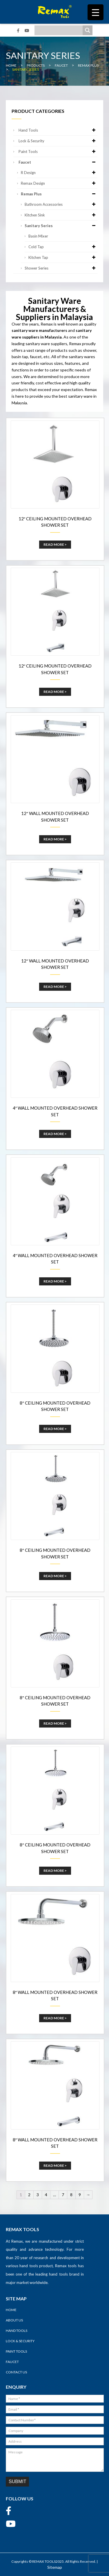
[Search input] (60, 30)
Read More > (55, 544)
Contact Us (16, 2372)
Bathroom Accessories (61, 204)
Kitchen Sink (61, 215)
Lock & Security (58, 141)
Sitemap (54, 2567)
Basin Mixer (38, 236)
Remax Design (59, 183)
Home (11, 2310)
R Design (59, 172)
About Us (14, 2320)
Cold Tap (62, 246)
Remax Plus (59, 194)
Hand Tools (58, 130)
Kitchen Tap (62, 257)
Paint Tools (58, 151)
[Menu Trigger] (95, 12)
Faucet (58, 162)
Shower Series (61, 268)
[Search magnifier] (87, 30)
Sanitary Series (61, 225)
